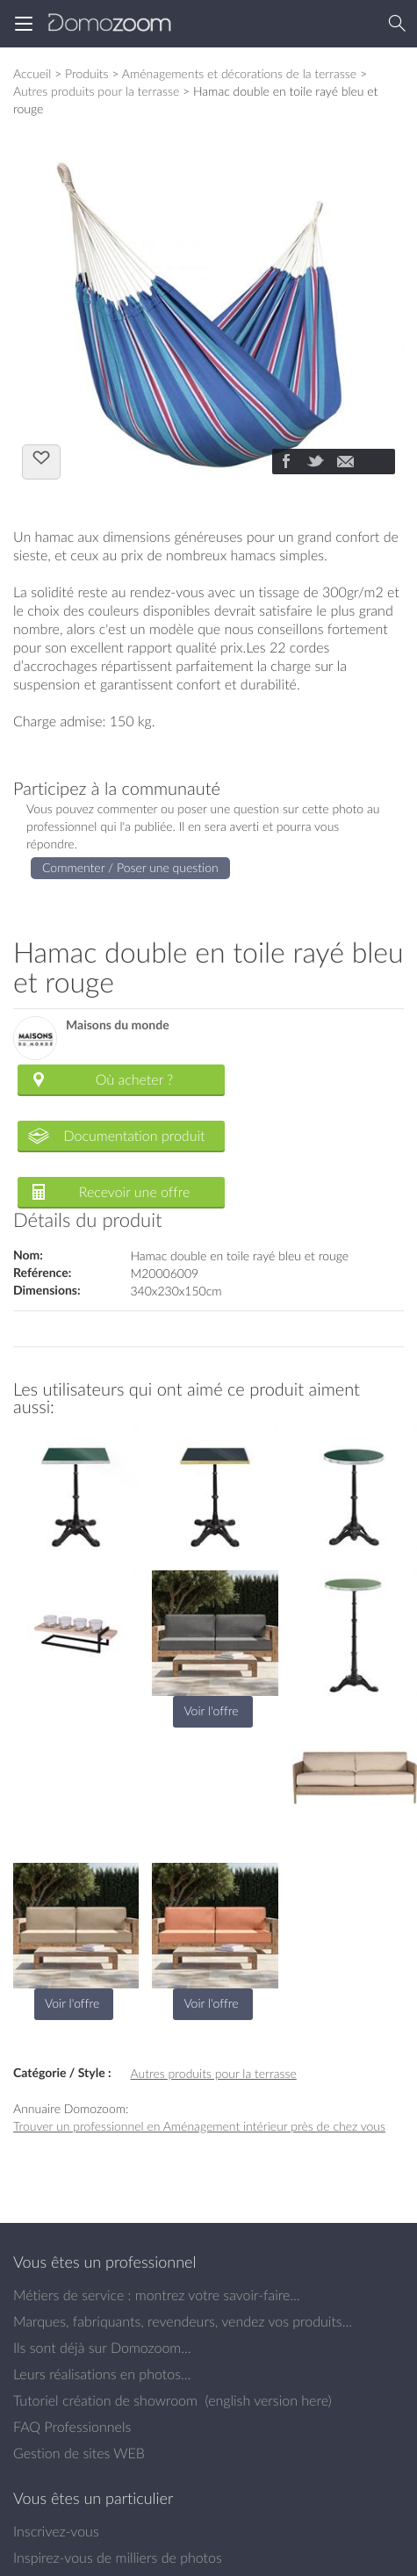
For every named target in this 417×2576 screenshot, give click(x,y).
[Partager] (285, 463)
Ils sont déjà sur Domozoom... (102, 2347)
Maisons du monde (117, 1025)
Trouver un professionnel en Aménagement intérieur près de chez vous (199, 2126)
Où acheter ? (134, 1079)
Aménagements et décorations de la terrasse (239, 73)
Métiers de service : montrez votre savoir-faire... (156, 2295)
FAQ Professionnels (72, 2426)
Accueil (32, 73)
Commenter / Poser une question (130, 867)
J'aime (41, 460)
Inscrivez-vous (56, 2531)
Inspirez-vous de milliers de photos (117, 2557)
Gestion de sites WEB (79, 2453)
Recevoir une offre (135, 1191)
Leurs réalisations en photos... (102, 2374)
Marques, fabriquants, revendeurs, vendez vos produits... (182, 2321)
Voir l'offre (210, 1710)
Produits (87, 73)
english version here (267, 2400)
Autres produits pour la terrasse (96, 91)
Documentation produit (134, 1135)
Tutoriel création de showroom (105, 2400)
